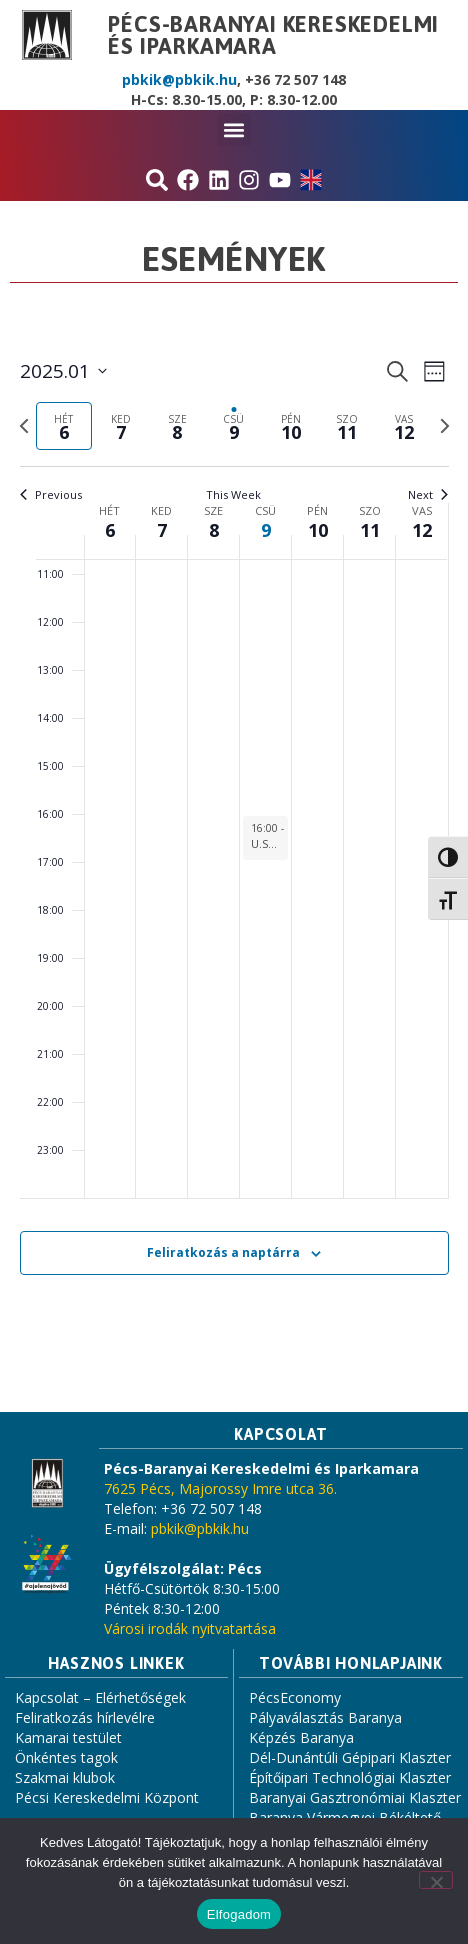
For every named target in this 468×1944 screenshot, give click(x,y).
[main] (234, 840)
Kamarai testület (68, 1737)
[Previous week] (24, 426)
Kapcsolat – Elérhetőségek (100, 1697)
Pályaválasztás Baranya (325, 1717)
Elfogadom (239, 1914)
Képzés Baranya (301, 1737)
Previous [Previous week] (51, 494)
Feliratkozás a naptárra (223, 1252)
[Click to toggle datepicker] (63, 371)
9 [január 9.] (266, 530)
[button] (234, 129)
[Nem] (436, 1880)
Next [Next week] (428, 494)
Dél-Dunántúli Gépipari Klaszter (350, 1757)
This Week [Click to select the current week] (233, 494)
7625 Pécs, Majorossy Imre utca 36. (220, 1488)
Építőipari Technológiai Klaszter (350, 1777)
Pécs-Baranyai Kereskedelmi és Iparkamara (273, 35)
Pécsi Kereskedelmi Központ (107, 1797)
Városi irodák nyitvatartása (190, 1628)
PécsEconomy (295, 1697)
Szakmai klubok (65, 1777)
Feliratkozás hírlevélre (85, 1717)
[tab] (64, 426)
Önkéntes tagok (66, 1757)
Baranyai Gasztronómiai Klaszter (355, 1797)
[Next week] (445, 426)
